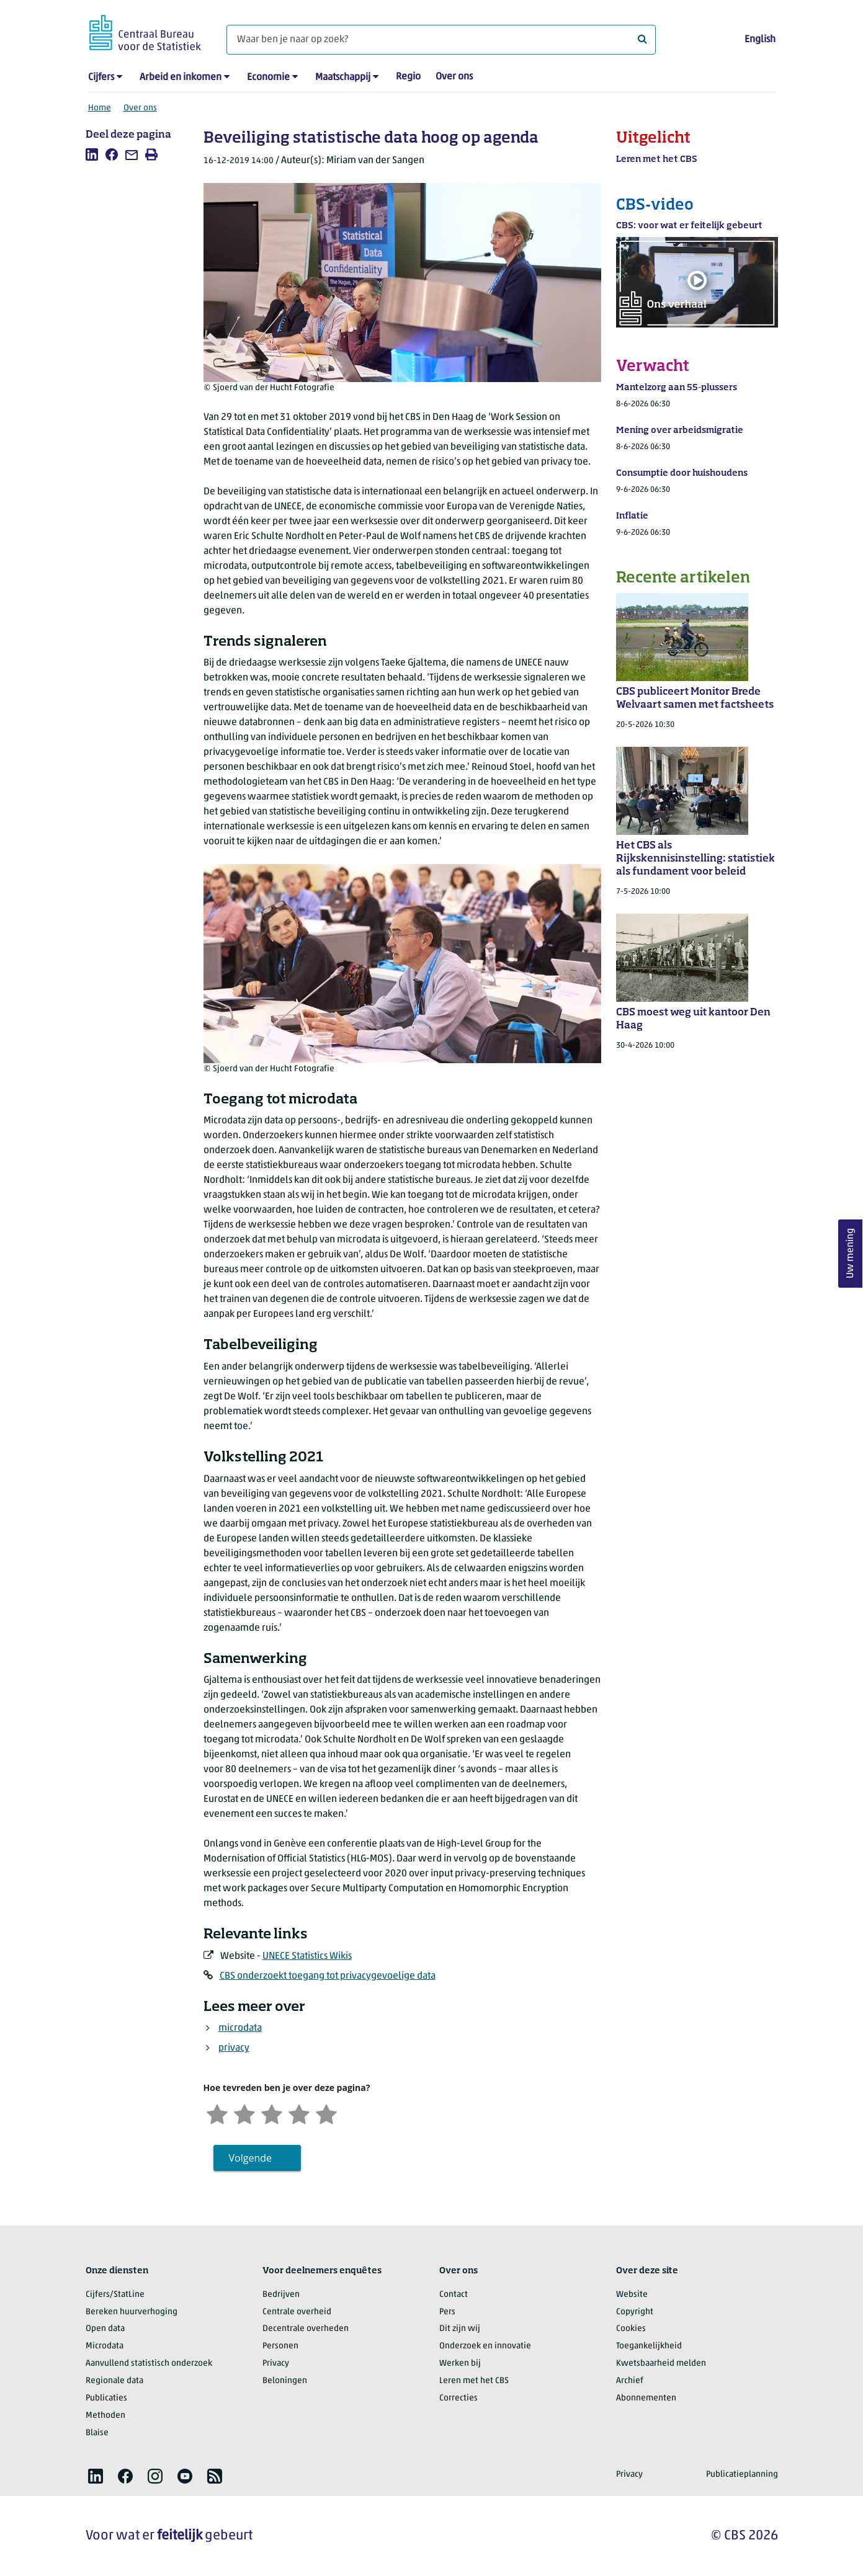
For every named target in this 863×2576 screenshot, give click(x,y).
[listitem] (91, 154)
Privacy (275, 2364)
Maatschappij (342, 77)
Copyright (634, 2312)
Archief (629, 2381)
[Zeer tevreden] (326, 2113)
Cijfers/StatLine (115, 2295)
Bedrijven (281, 2295)
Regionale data (114, 2381)
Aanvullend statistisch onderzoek (149, 2364)
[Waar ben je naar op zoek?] (441, 40)
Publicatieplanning (742, 2475)
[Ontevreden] (244, 2113)
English (760, 40)
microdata (240, 2028)
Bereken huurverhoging (131, 2312)
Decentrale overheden (305, 2329)
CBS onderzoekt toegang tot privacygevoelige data (328, 1976)
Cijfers (101, 77)
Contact (453, 2295)
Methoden (105, 2416)
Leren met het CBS (474, 2381)
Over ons (454, 77)
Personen (280, 2346)
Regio (408, 77)
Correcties (458, 2398)
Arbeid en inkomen (180, 77)
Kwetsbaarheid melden (661, 2364)
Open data (105, 2329)
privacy (233, 2048)
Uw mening (851, 1253)
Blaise (97, 2433)
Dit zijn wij (459, 2329)
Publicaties (106, 2398)
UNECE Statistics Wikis (307, 1956)
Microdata (104, 2346)
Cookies (631, 2329)
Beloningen (284, 2381)
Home (99, 108)
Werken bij (460, 2364)
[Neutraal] (271, 2113)
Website (632, 2295)
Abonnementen (646, 2398)
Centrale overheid (296, 2312)
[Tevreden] (299, 2113)
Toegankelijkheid (649, 2346)
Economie (268, 77)
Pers (447, 2312)
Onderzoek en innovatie (485, 2346)
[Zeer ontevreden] (217, 2113)
